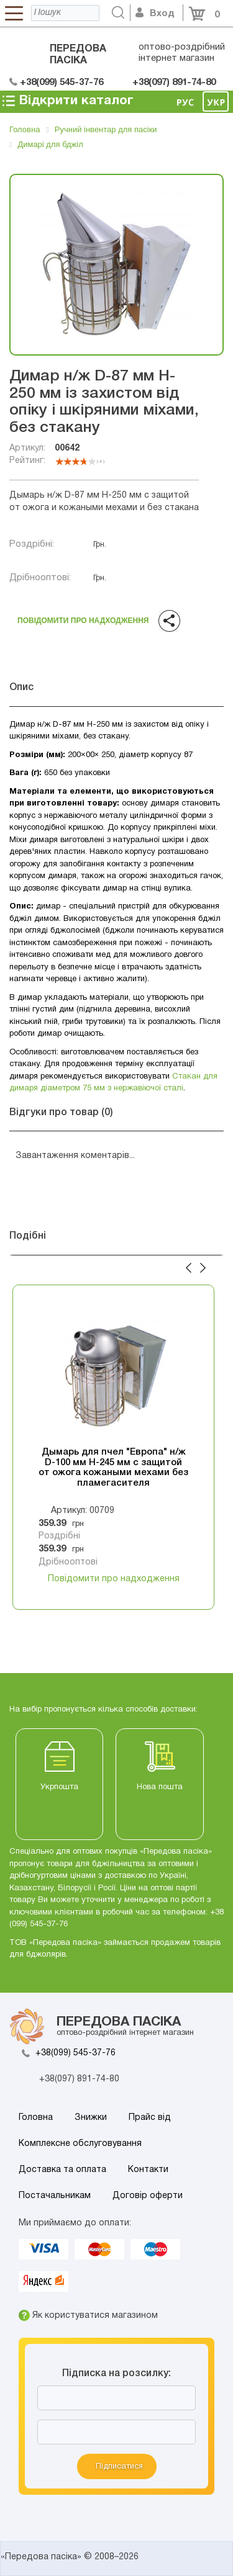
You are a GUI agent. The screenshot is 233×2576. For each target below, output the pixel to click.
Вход (155, 13)
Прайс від (150, 2118)
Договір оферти (147, 2196)
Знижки (91, 2118)
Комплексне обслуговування (80, 2144)
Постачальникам (55, 2196)
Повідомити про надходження (81, 618)
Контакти (148, 2170)
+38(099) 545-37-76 (75, 2053)
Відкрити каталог (67, 101)
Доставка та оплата (62, 2170)
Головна (36, 2118)
